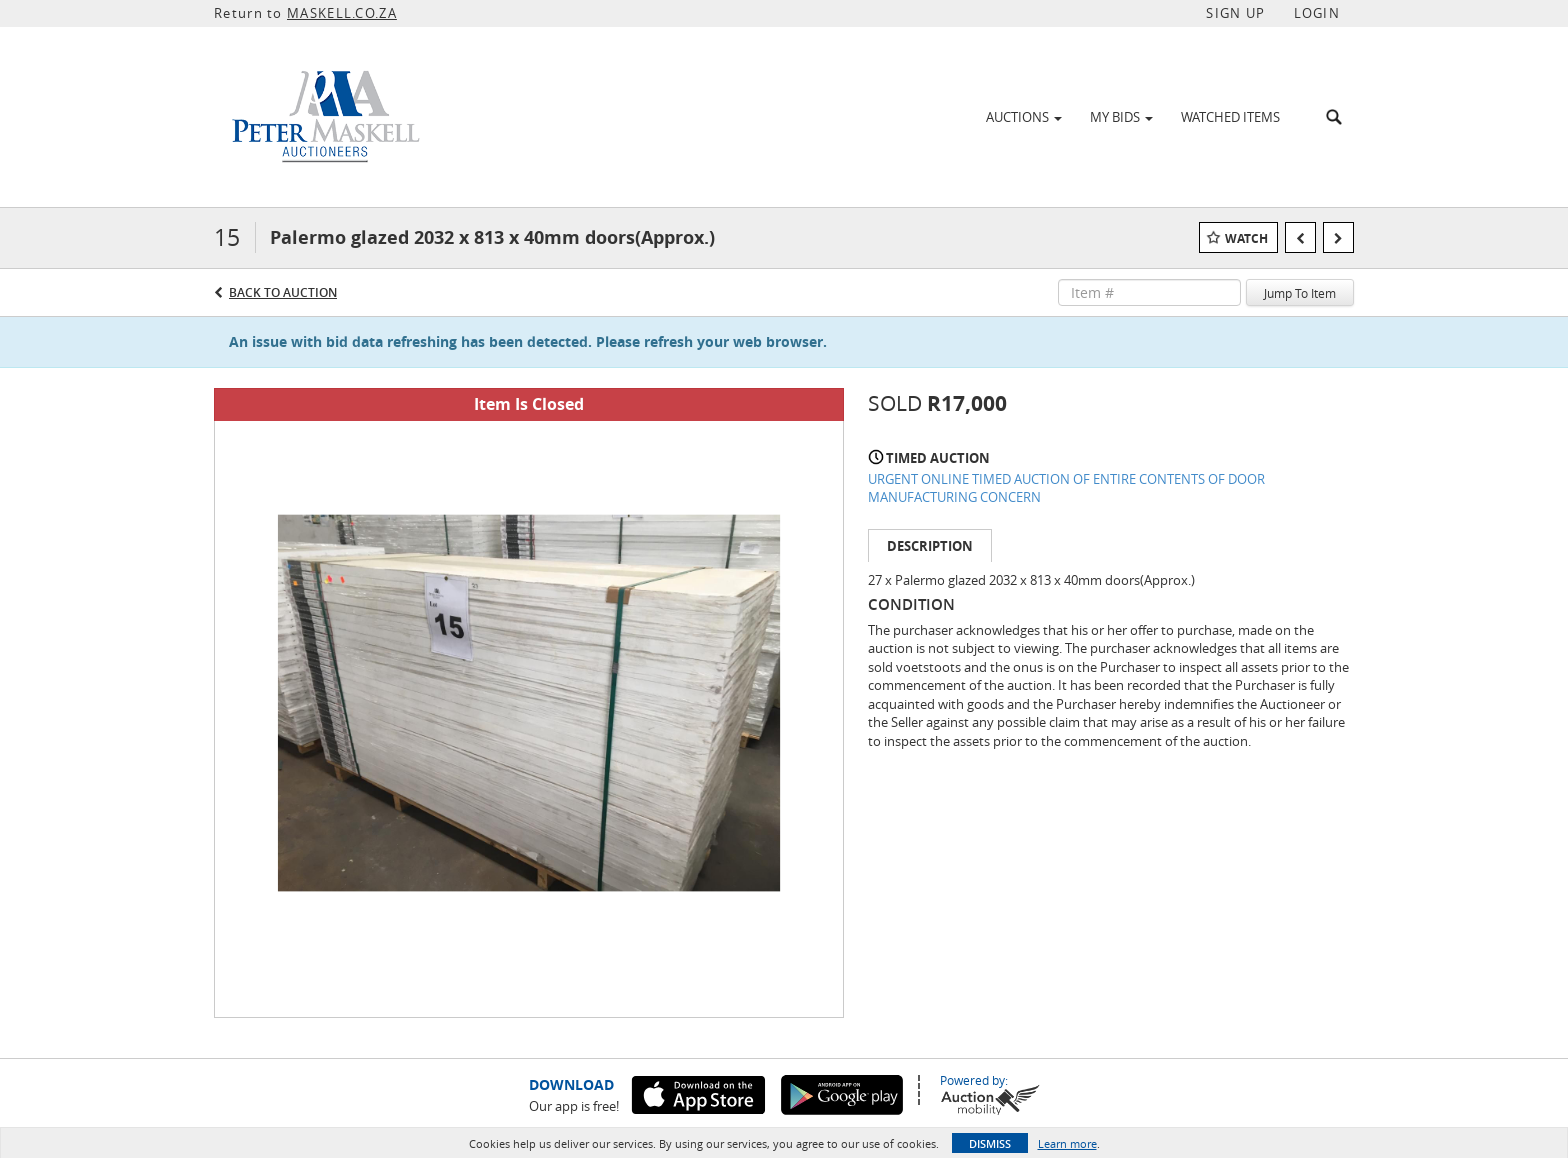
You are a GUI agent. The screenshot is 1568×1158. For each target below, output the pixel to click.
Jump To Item (1300, 293)
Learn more (1067, 1143)
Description (930, 546)
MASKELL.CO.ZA (342, 13)
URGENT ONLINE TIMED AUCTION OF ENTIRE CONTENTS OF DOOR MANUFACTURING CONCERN (1066, 488)
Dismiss (990, 1143)
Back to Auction (283, 292)
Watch (1246, 238)
